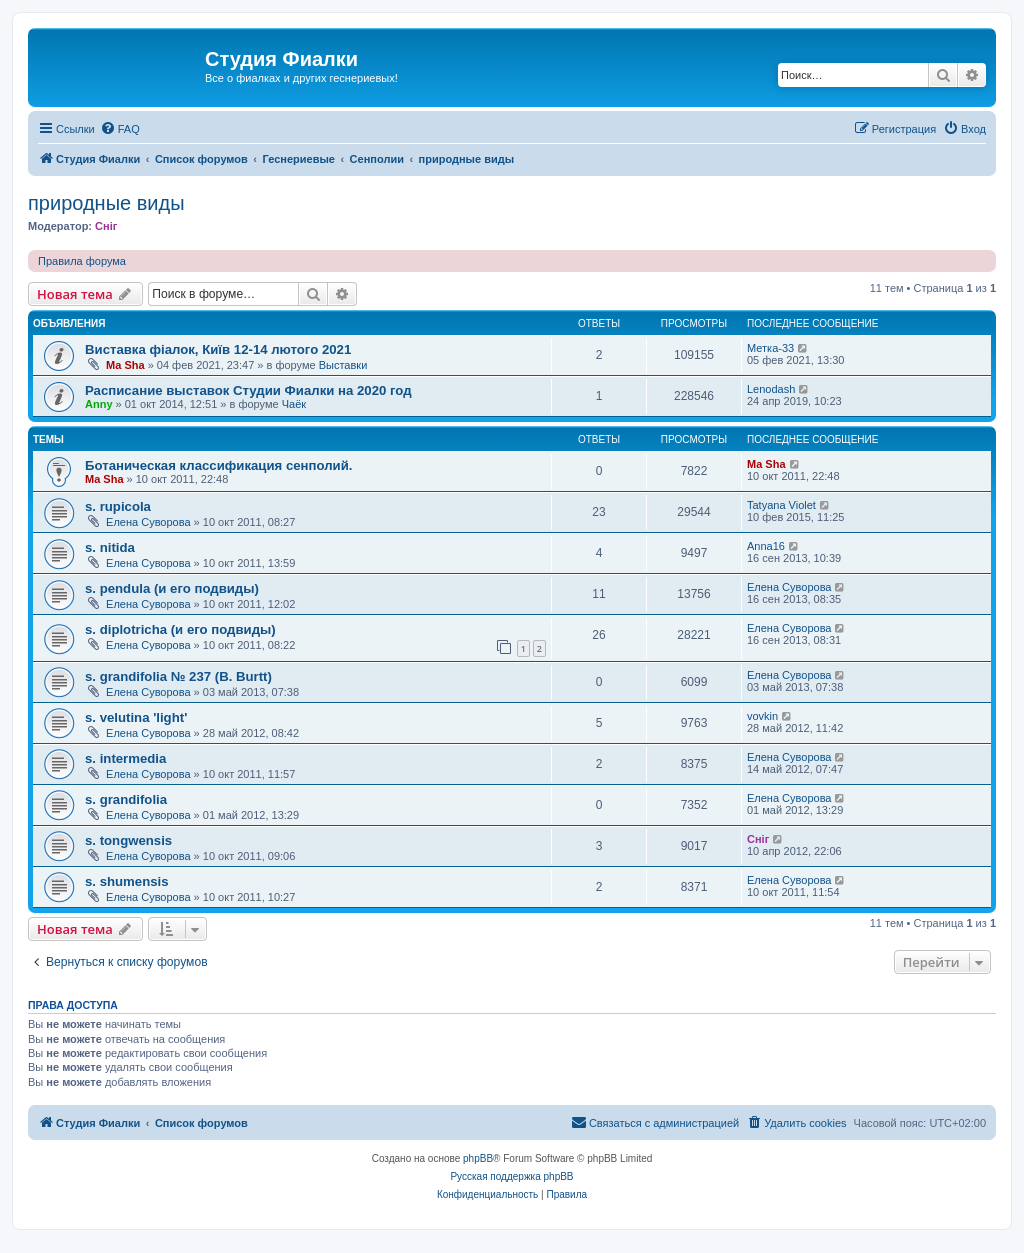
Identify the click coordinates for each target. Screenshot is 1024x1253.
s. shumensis (127, 881)
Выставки (343, 365)
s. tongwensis (128, 840)
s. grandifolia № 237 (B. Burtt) (178, 676)
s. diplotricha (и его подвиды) (180, 629)
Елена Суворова (148, 522)
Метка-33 (770, 348)
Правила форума (82, 261)
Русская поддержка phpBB (511, 1176)
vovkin (762, 716)
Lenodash (771, 389)
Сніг (106, 226)
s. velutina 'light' (136, 717)
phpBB (478, 1158)
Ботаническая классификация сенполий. (219, 465)
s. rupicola (118, 506)
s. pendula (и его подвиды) (172, 588)
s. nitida (110, 547)
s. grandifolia (126, 799)
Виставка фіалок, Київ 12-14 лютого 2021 (218, 349)
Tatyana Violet (781, 505)
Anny (99, 404)
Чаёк (294, 404)
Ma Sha (125, 365)
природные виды (106, 203)
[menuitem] (120, 129)
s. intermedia (125, 758)
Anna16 (766, 546)
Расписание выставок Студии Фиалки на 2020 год (248, 390)
